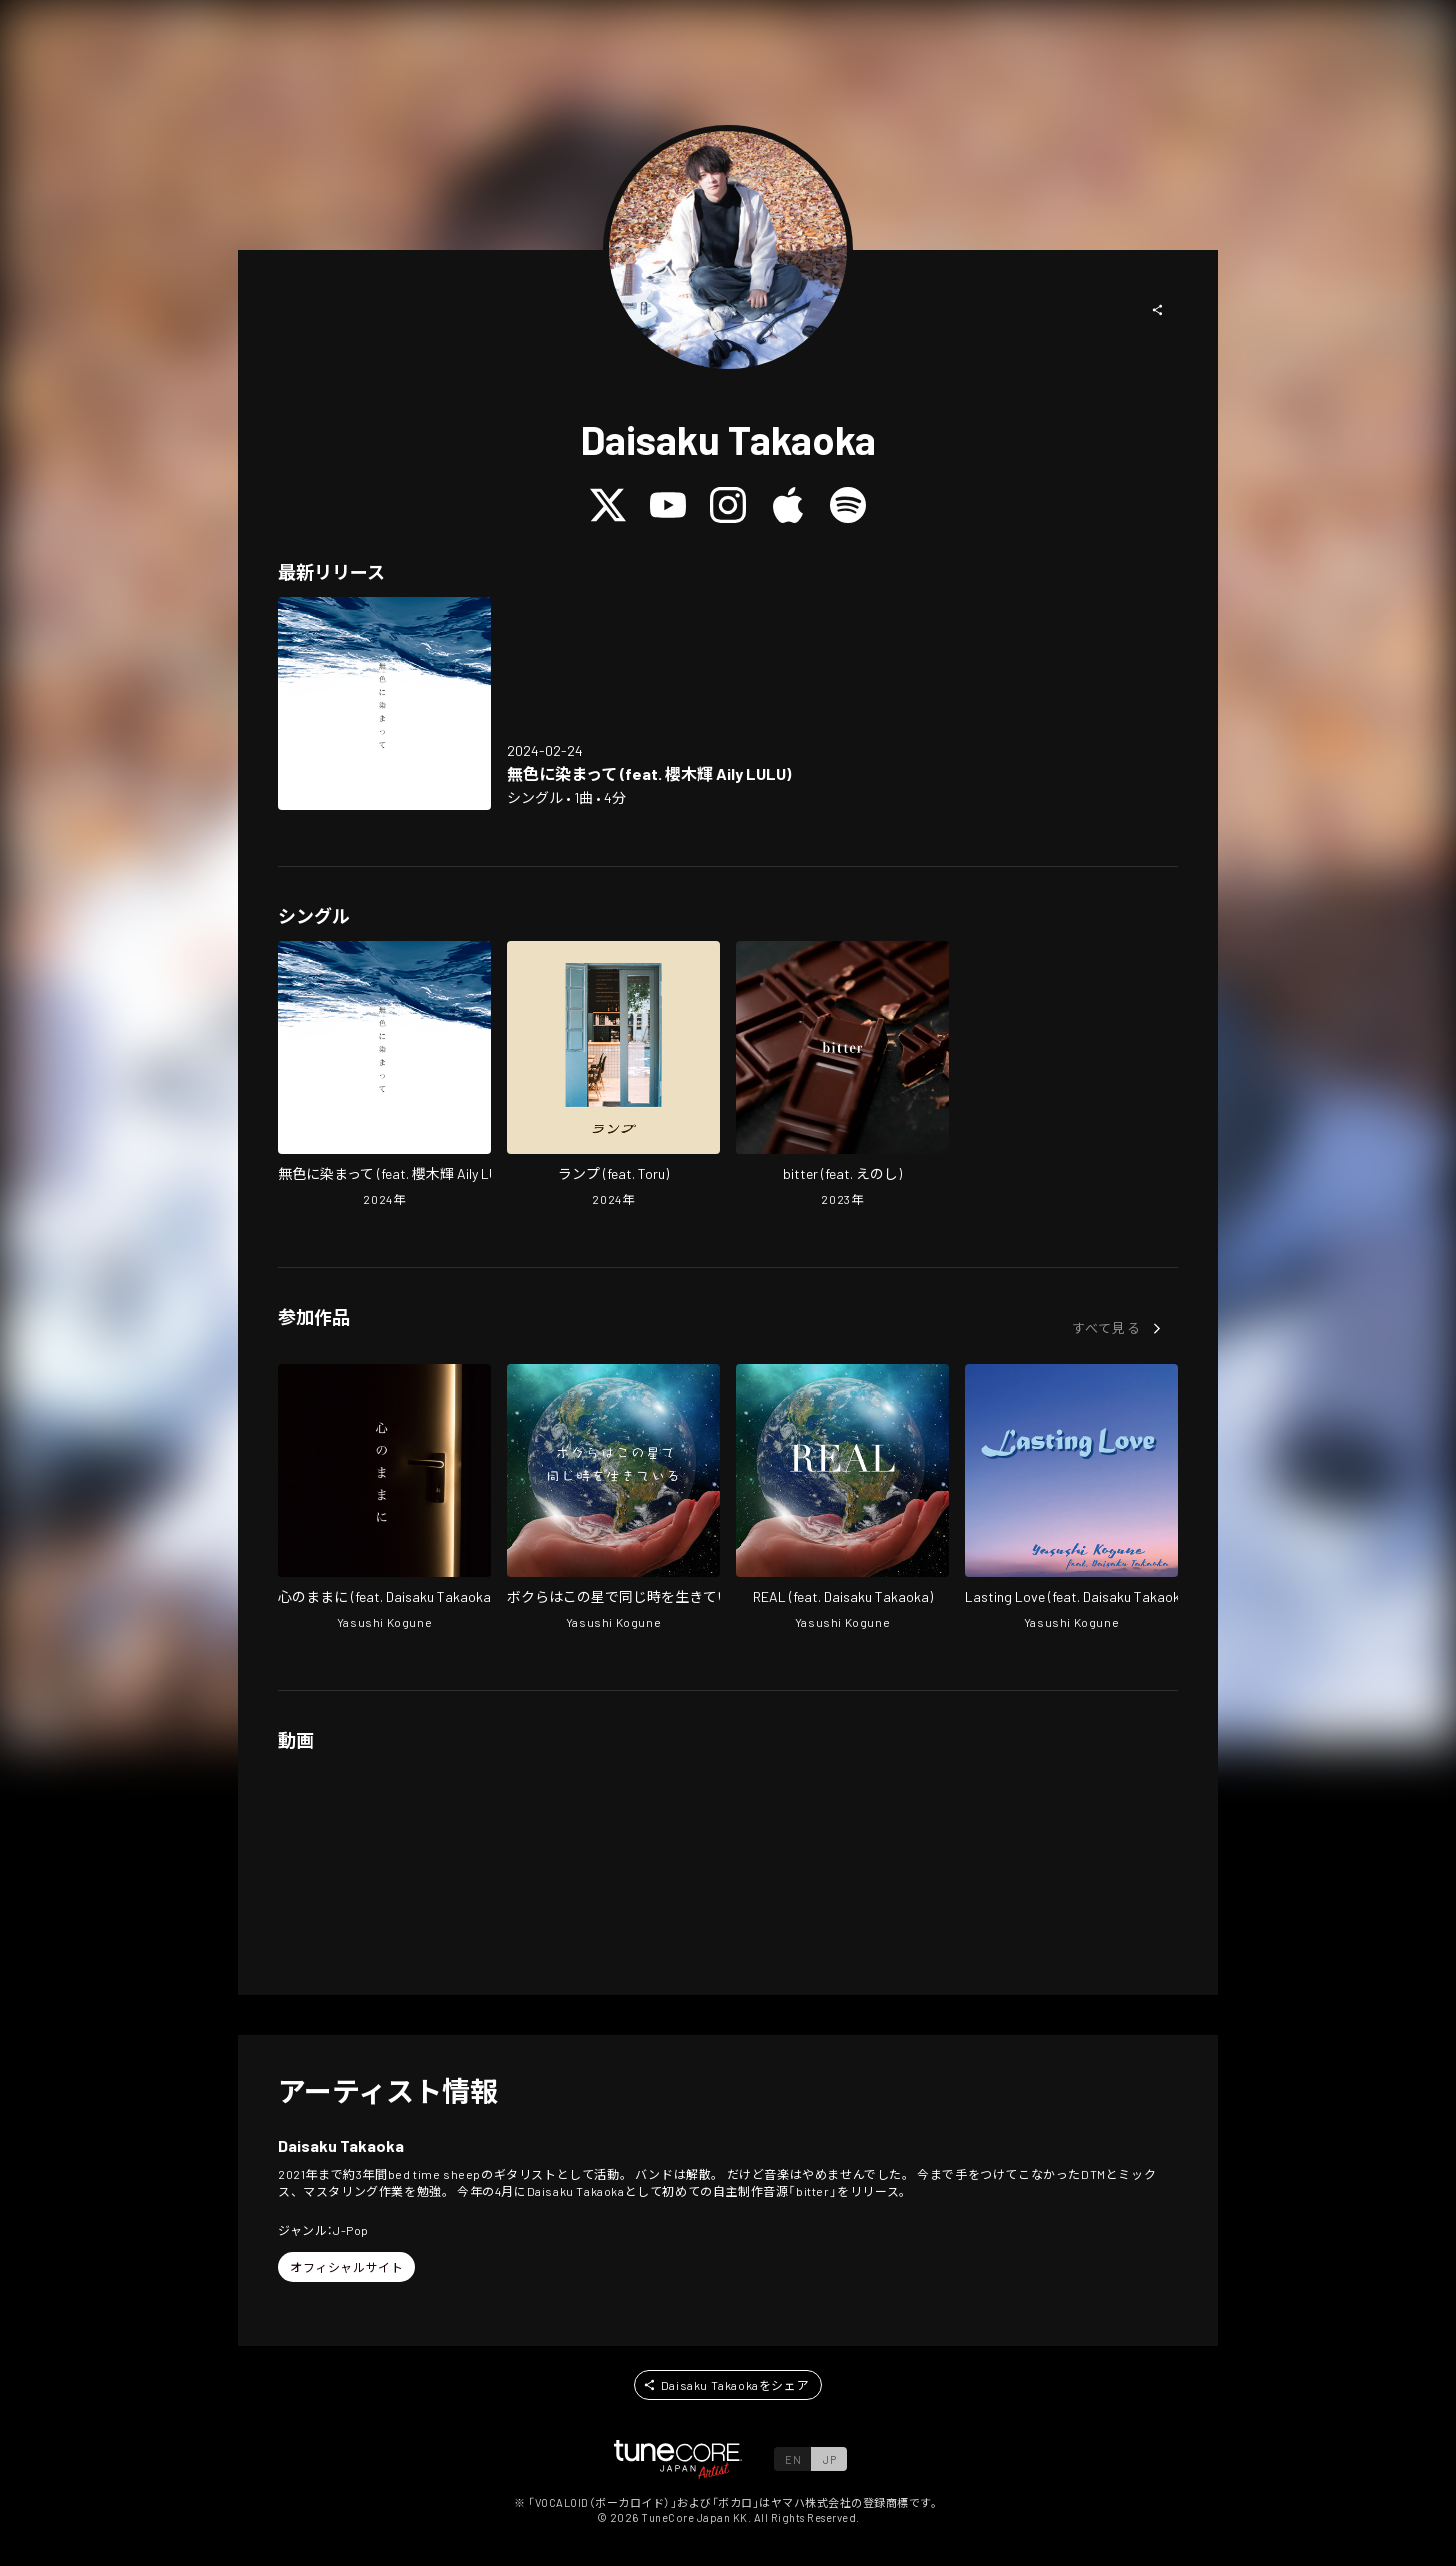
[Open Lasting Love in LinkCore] (1071, 1499)
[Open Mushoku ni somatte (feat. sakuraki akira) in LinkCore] (384, 703)
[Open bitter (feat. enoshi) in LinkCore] (842, 1076)
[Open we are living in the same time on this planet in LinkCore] (613, 1499)
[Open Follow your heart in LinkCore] (384, 1499)
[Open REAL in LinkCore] (842, 1499)
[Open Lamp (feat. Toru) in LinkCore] (613, 1076)
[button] (1158, 310)
